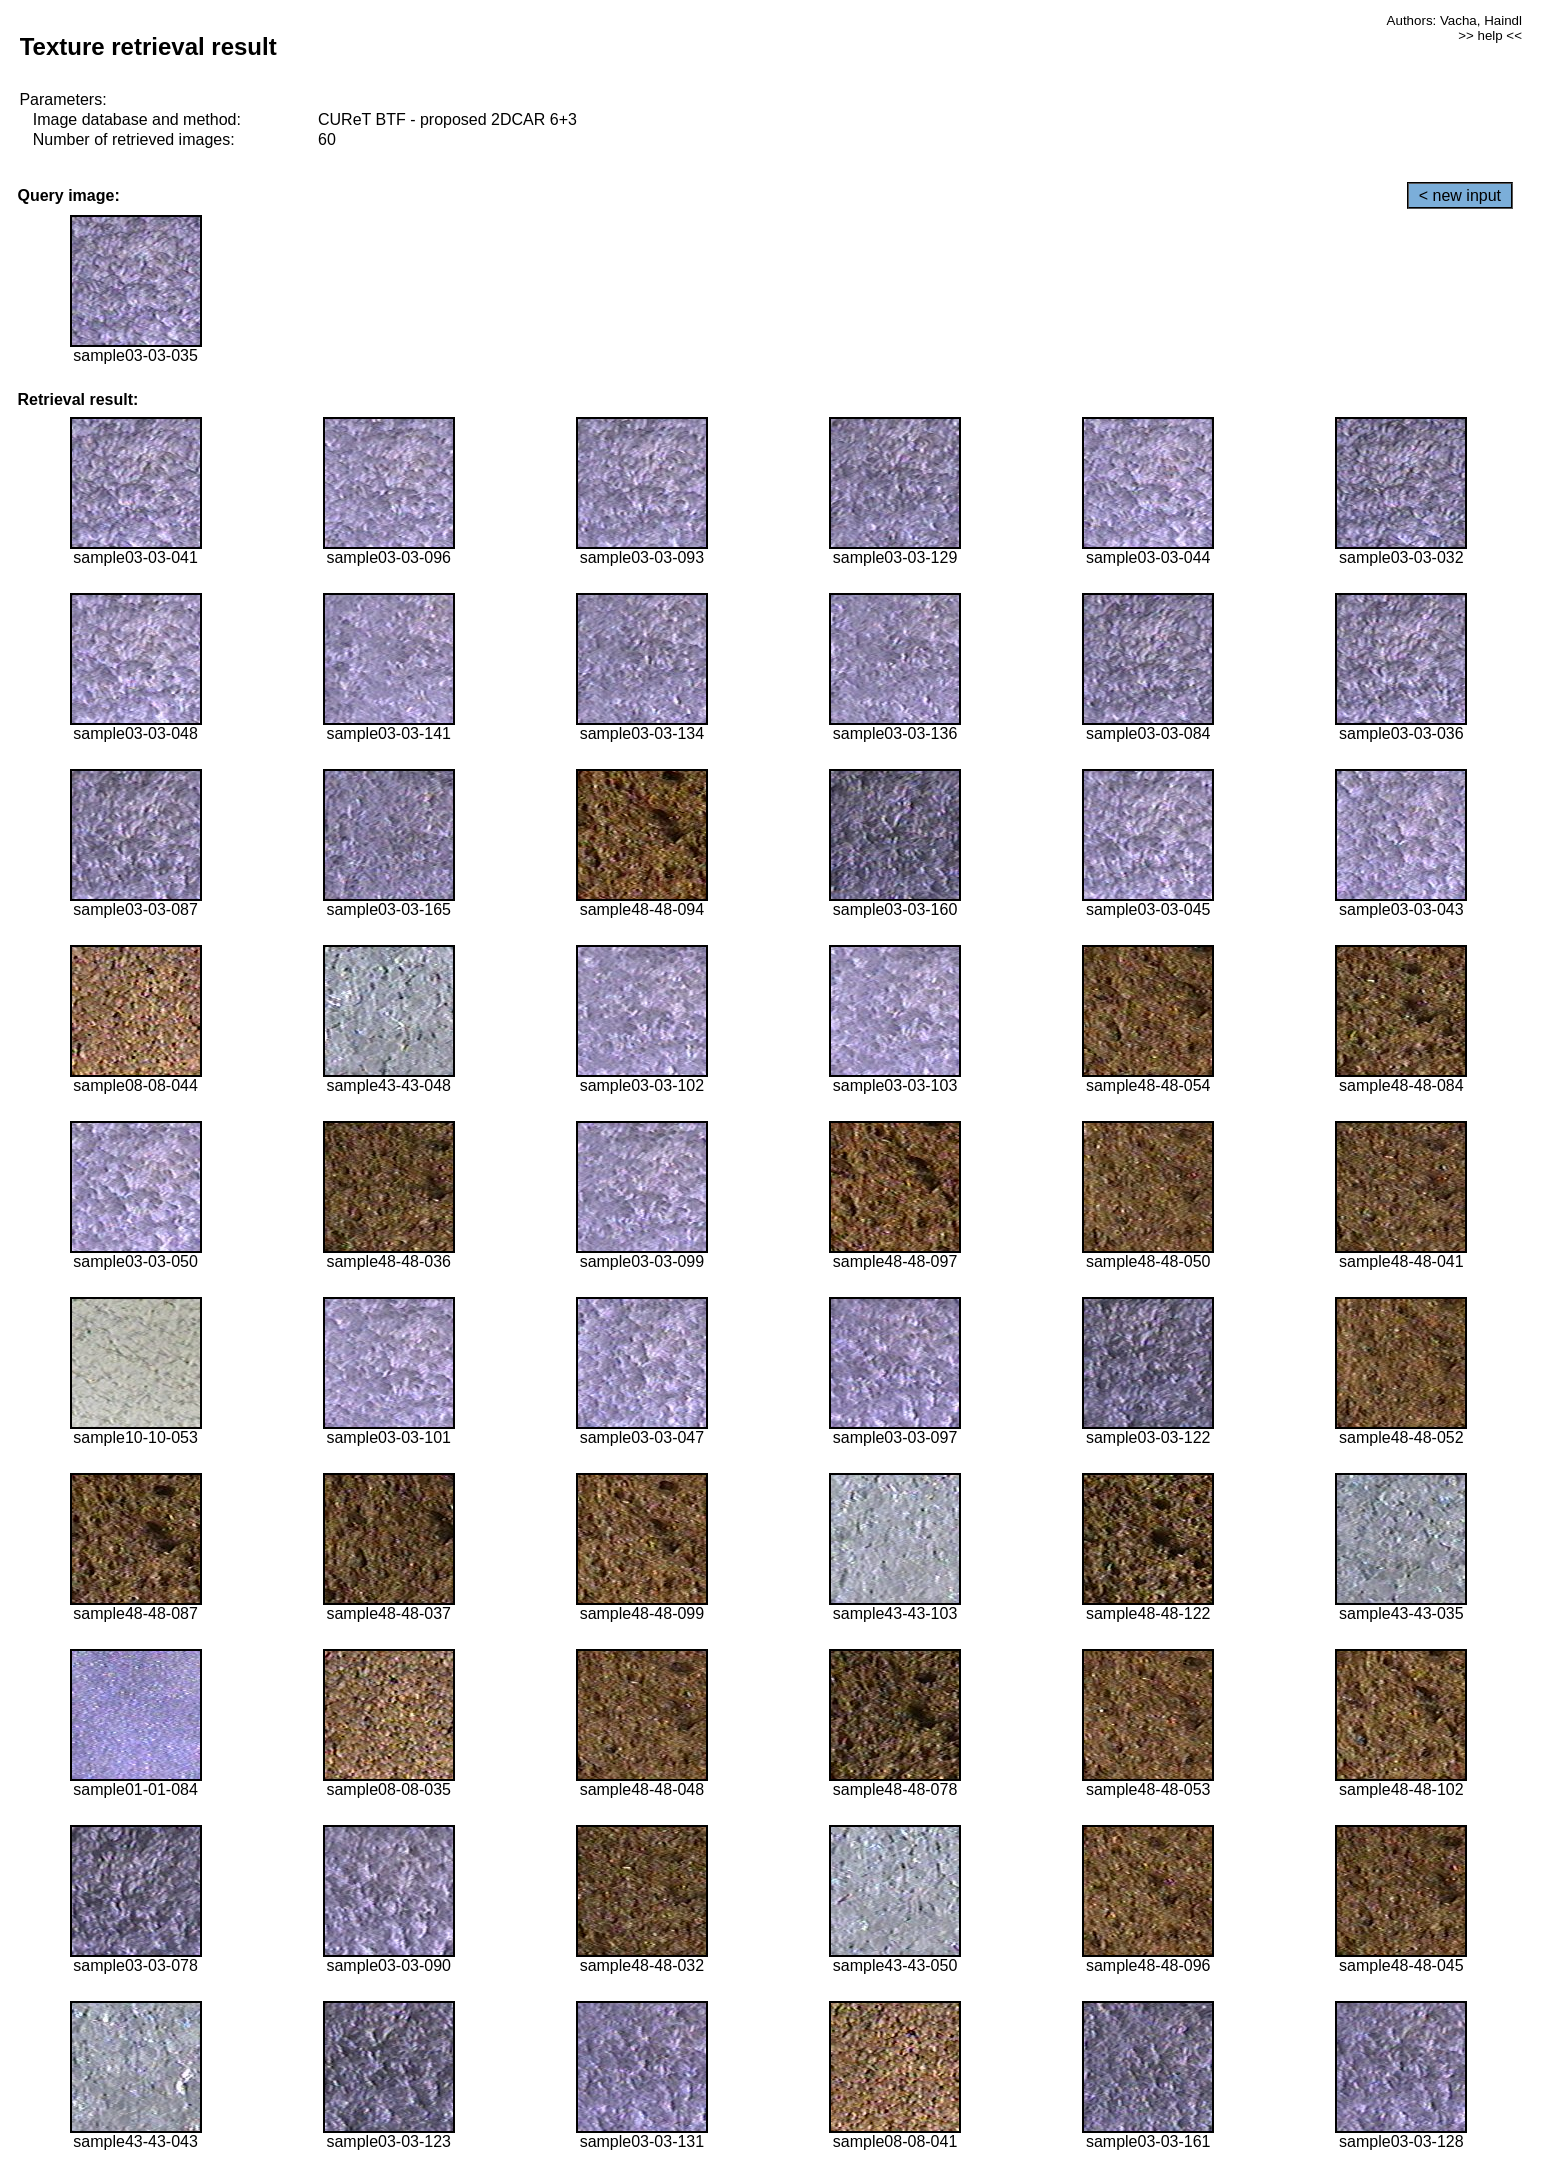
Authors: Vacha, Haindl (1454, 20)
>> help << (1490, 35)
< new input (1460, 195)
